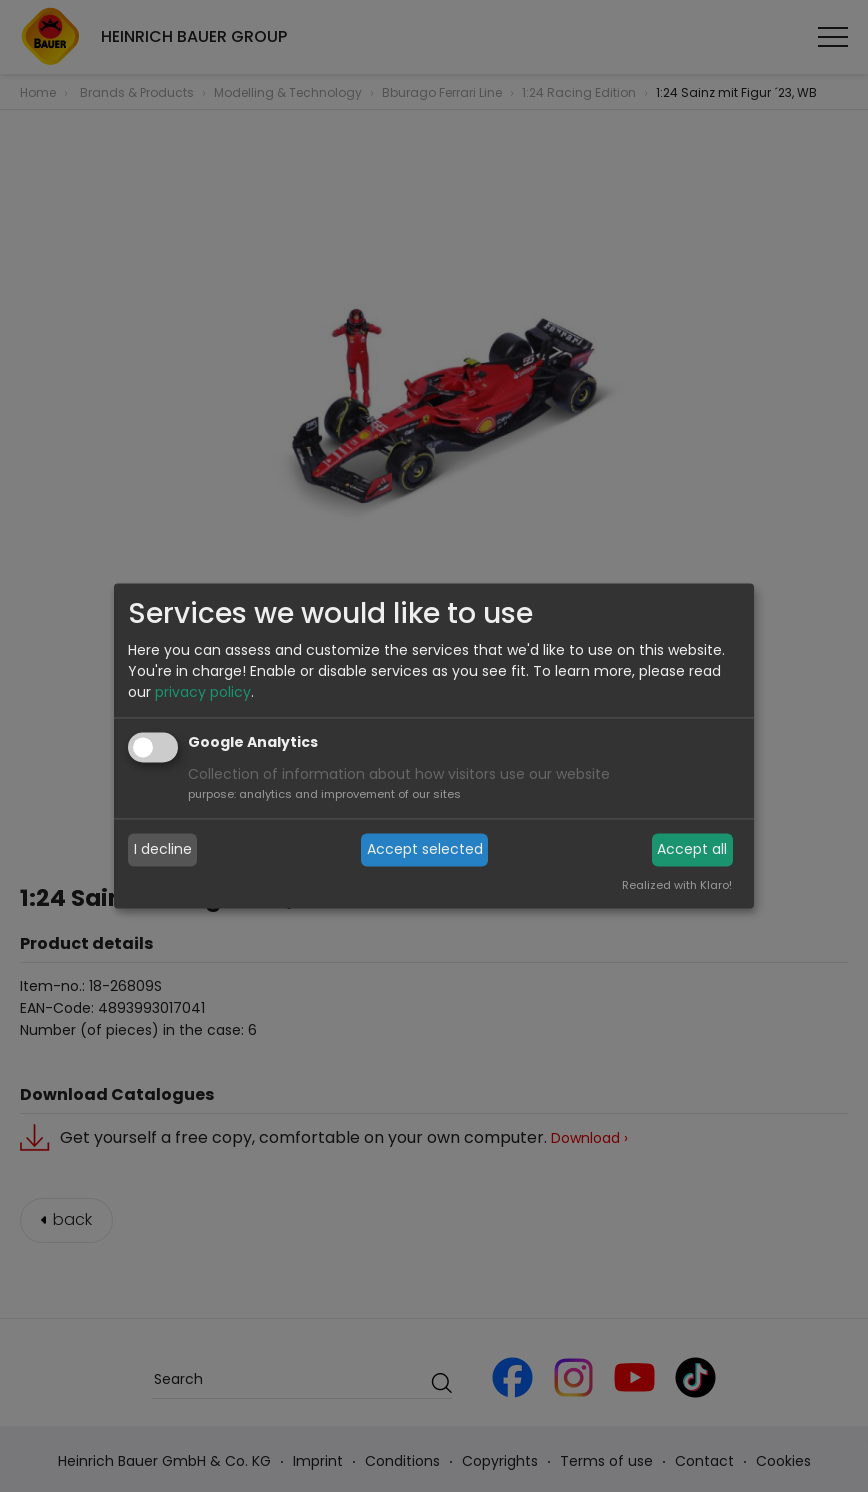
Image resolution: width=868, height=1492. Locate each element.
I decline (163, 849)
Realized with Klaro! (677, 886)
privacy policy (203, 693)
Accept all (692, 849)
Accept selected (425, 849)
